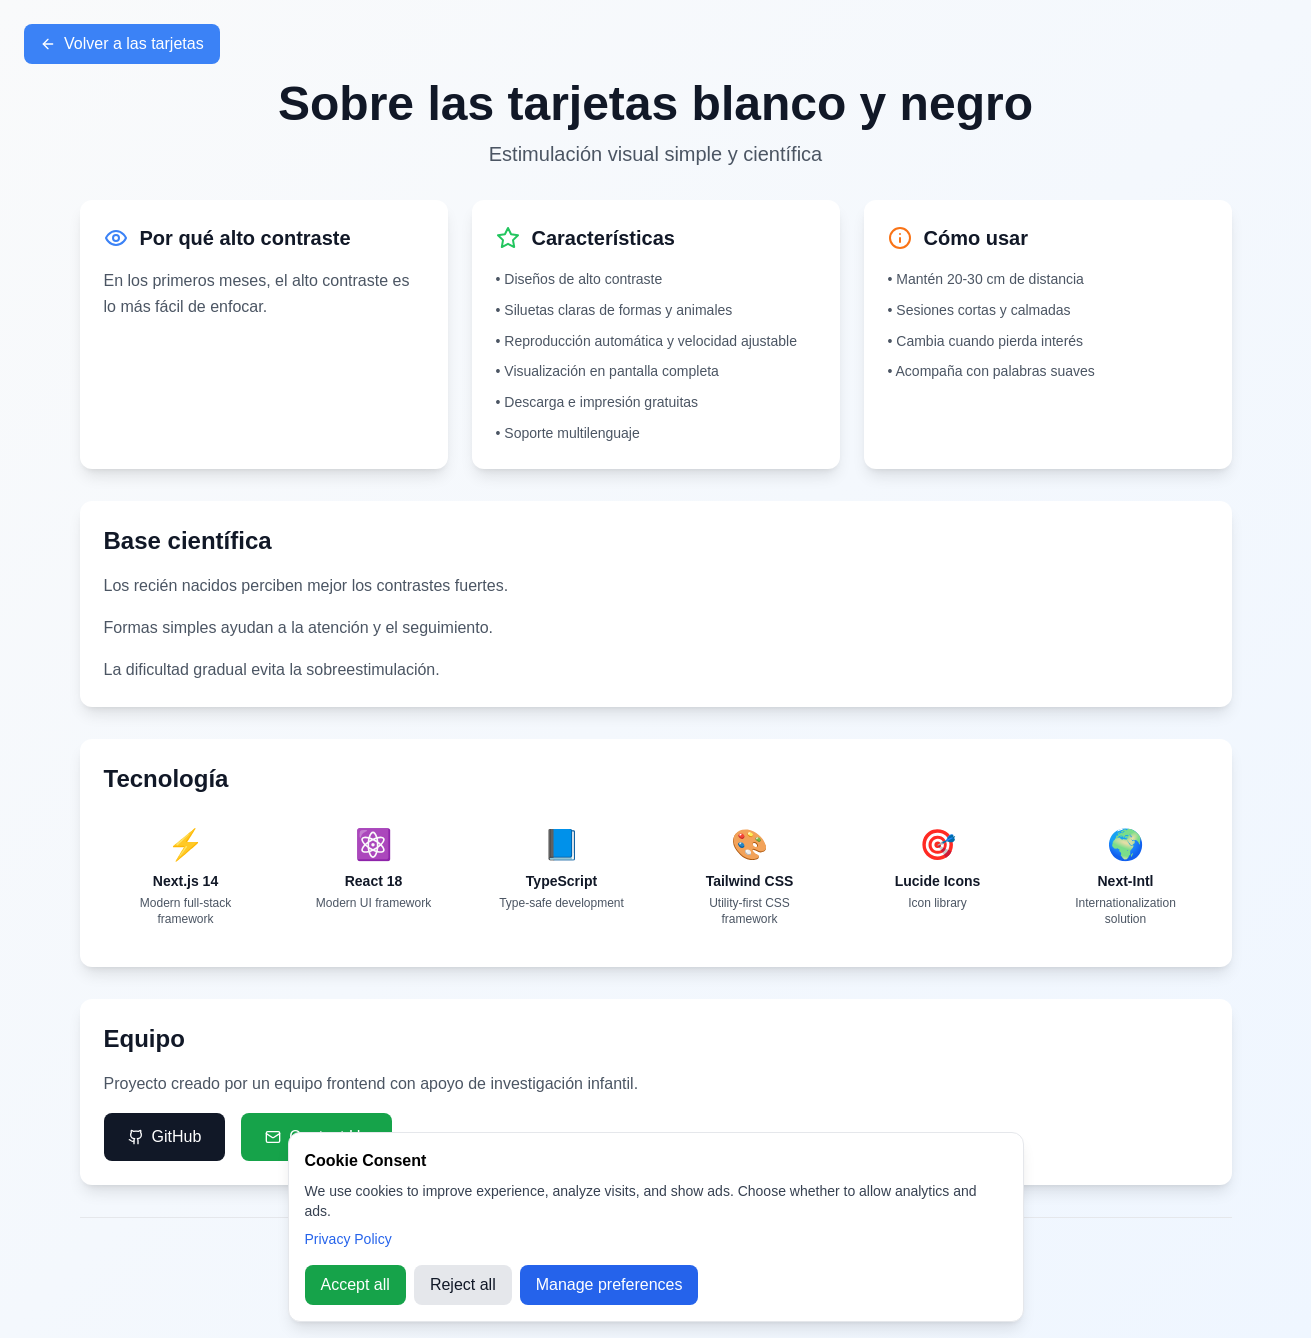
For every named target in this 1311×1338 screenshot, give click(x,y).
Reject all (463, 1284)
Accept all (355, 1284)
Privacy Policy (348, 1239)
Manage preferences (609, 1284)
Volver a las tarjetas (122, 43)
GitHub (165, 1136)
